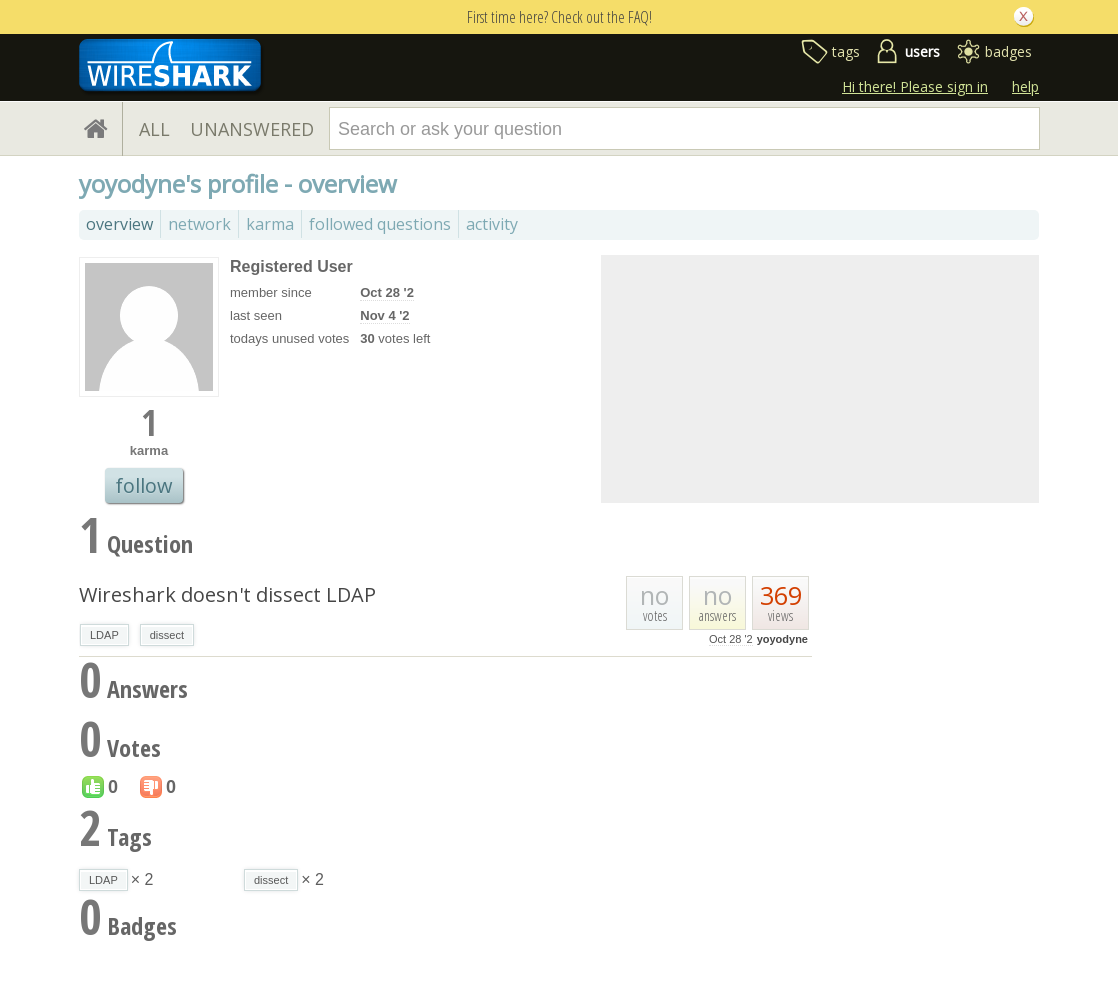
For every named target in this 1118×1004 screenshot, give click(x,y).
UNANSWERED (252, 129)
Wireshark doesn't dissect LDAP (227, 594)
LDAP (104, 635)
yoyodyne (782, 639)
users (922, 51)
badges (1008, 51)
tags (846, 51)
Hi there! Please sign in (915, 86)
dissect (167, 635)
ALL (154, 129)
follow (144, 485)
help (1025, 86)
